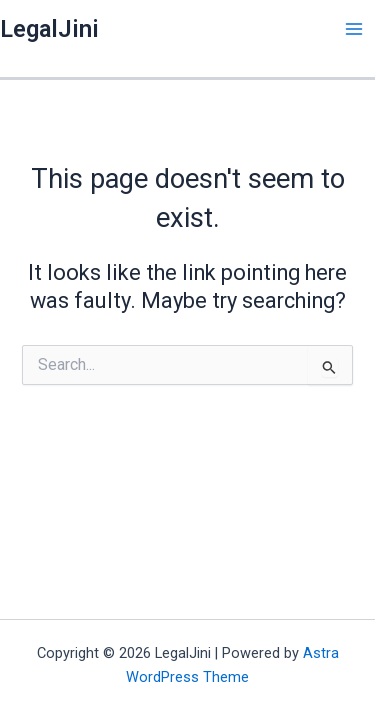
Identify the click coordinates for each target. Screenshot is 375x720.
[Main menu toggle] (354, 29)
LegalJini (49, 29)
